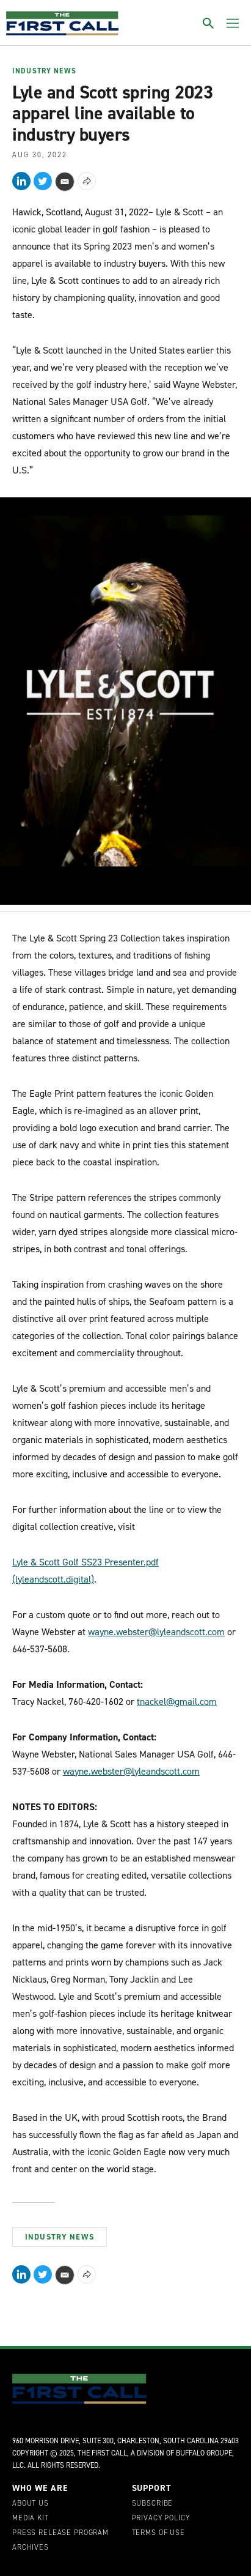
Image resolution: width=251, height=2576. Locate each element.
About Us (30, 2504)
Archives (30, 2548)
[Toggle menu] (232, 23)
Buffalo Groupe (204, 2453)
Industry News (44, 71)
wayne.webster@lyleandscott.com (156, 1631)
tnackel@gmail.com (177, 1701)
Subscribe (152, 2504)
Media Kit (30, 2518)
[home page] (62, 23)
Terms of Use (158, 2533)
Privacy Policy (161, 2518)
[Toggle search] (208, 23)
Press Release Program (60, 2533)
